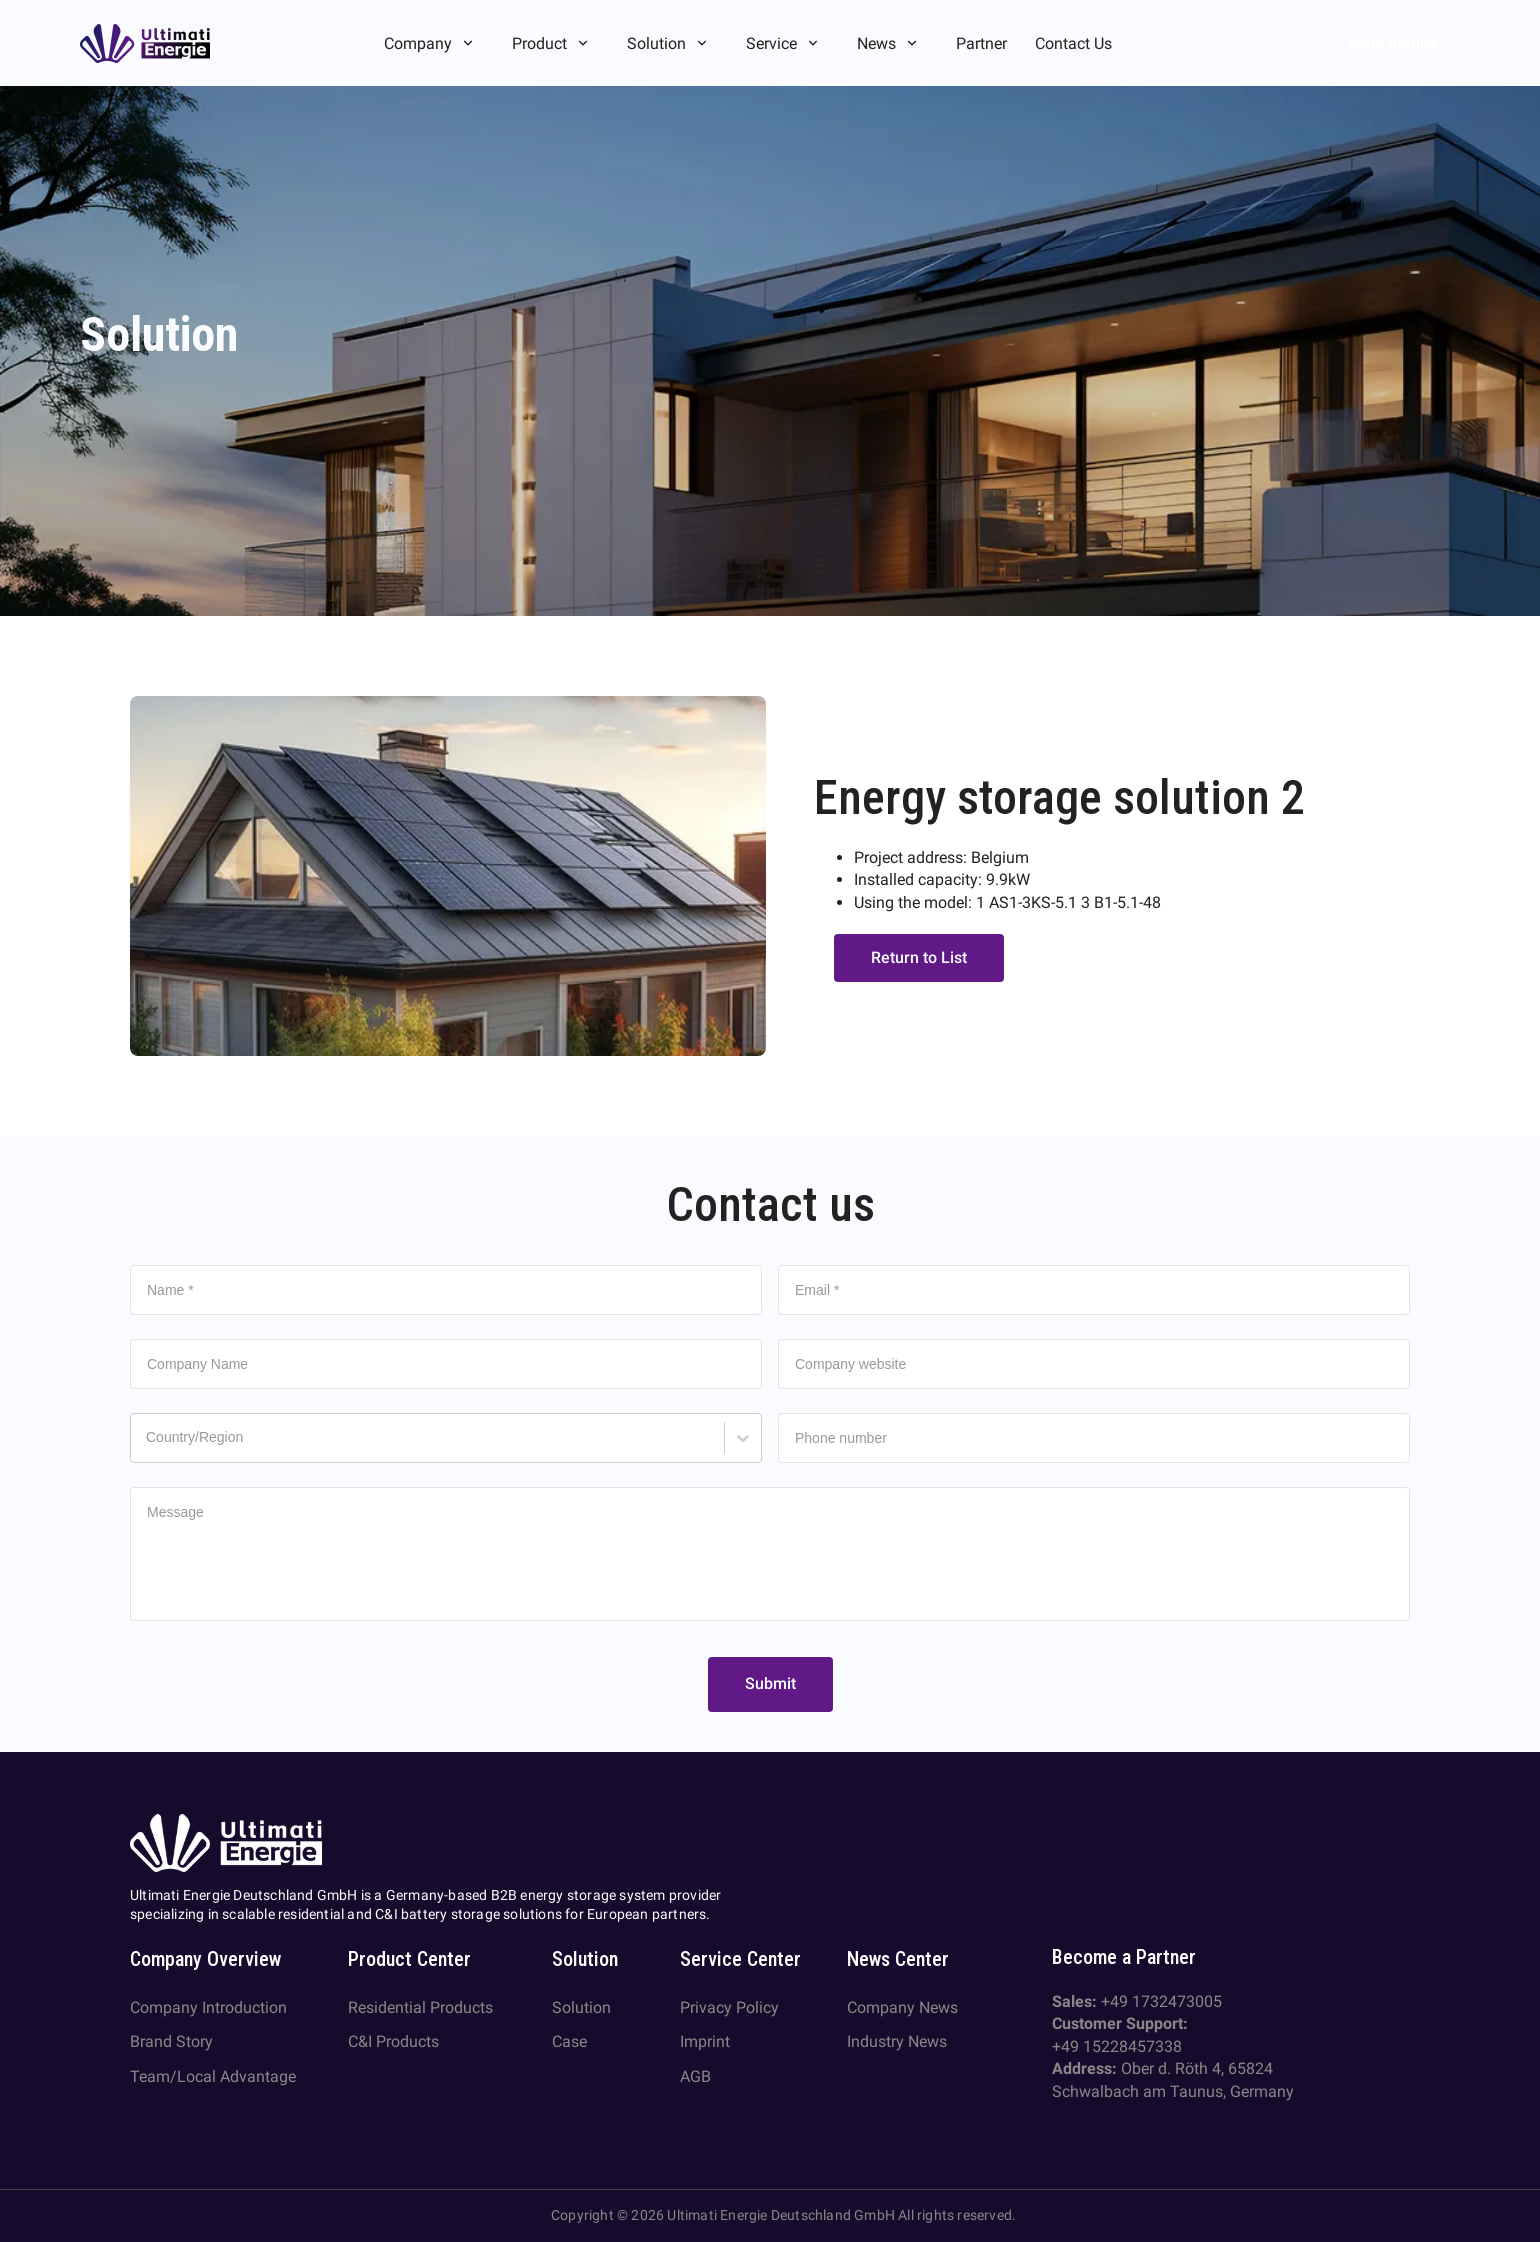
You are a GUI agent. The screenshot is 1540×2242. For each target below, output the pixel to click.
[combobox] (149, 1447)
